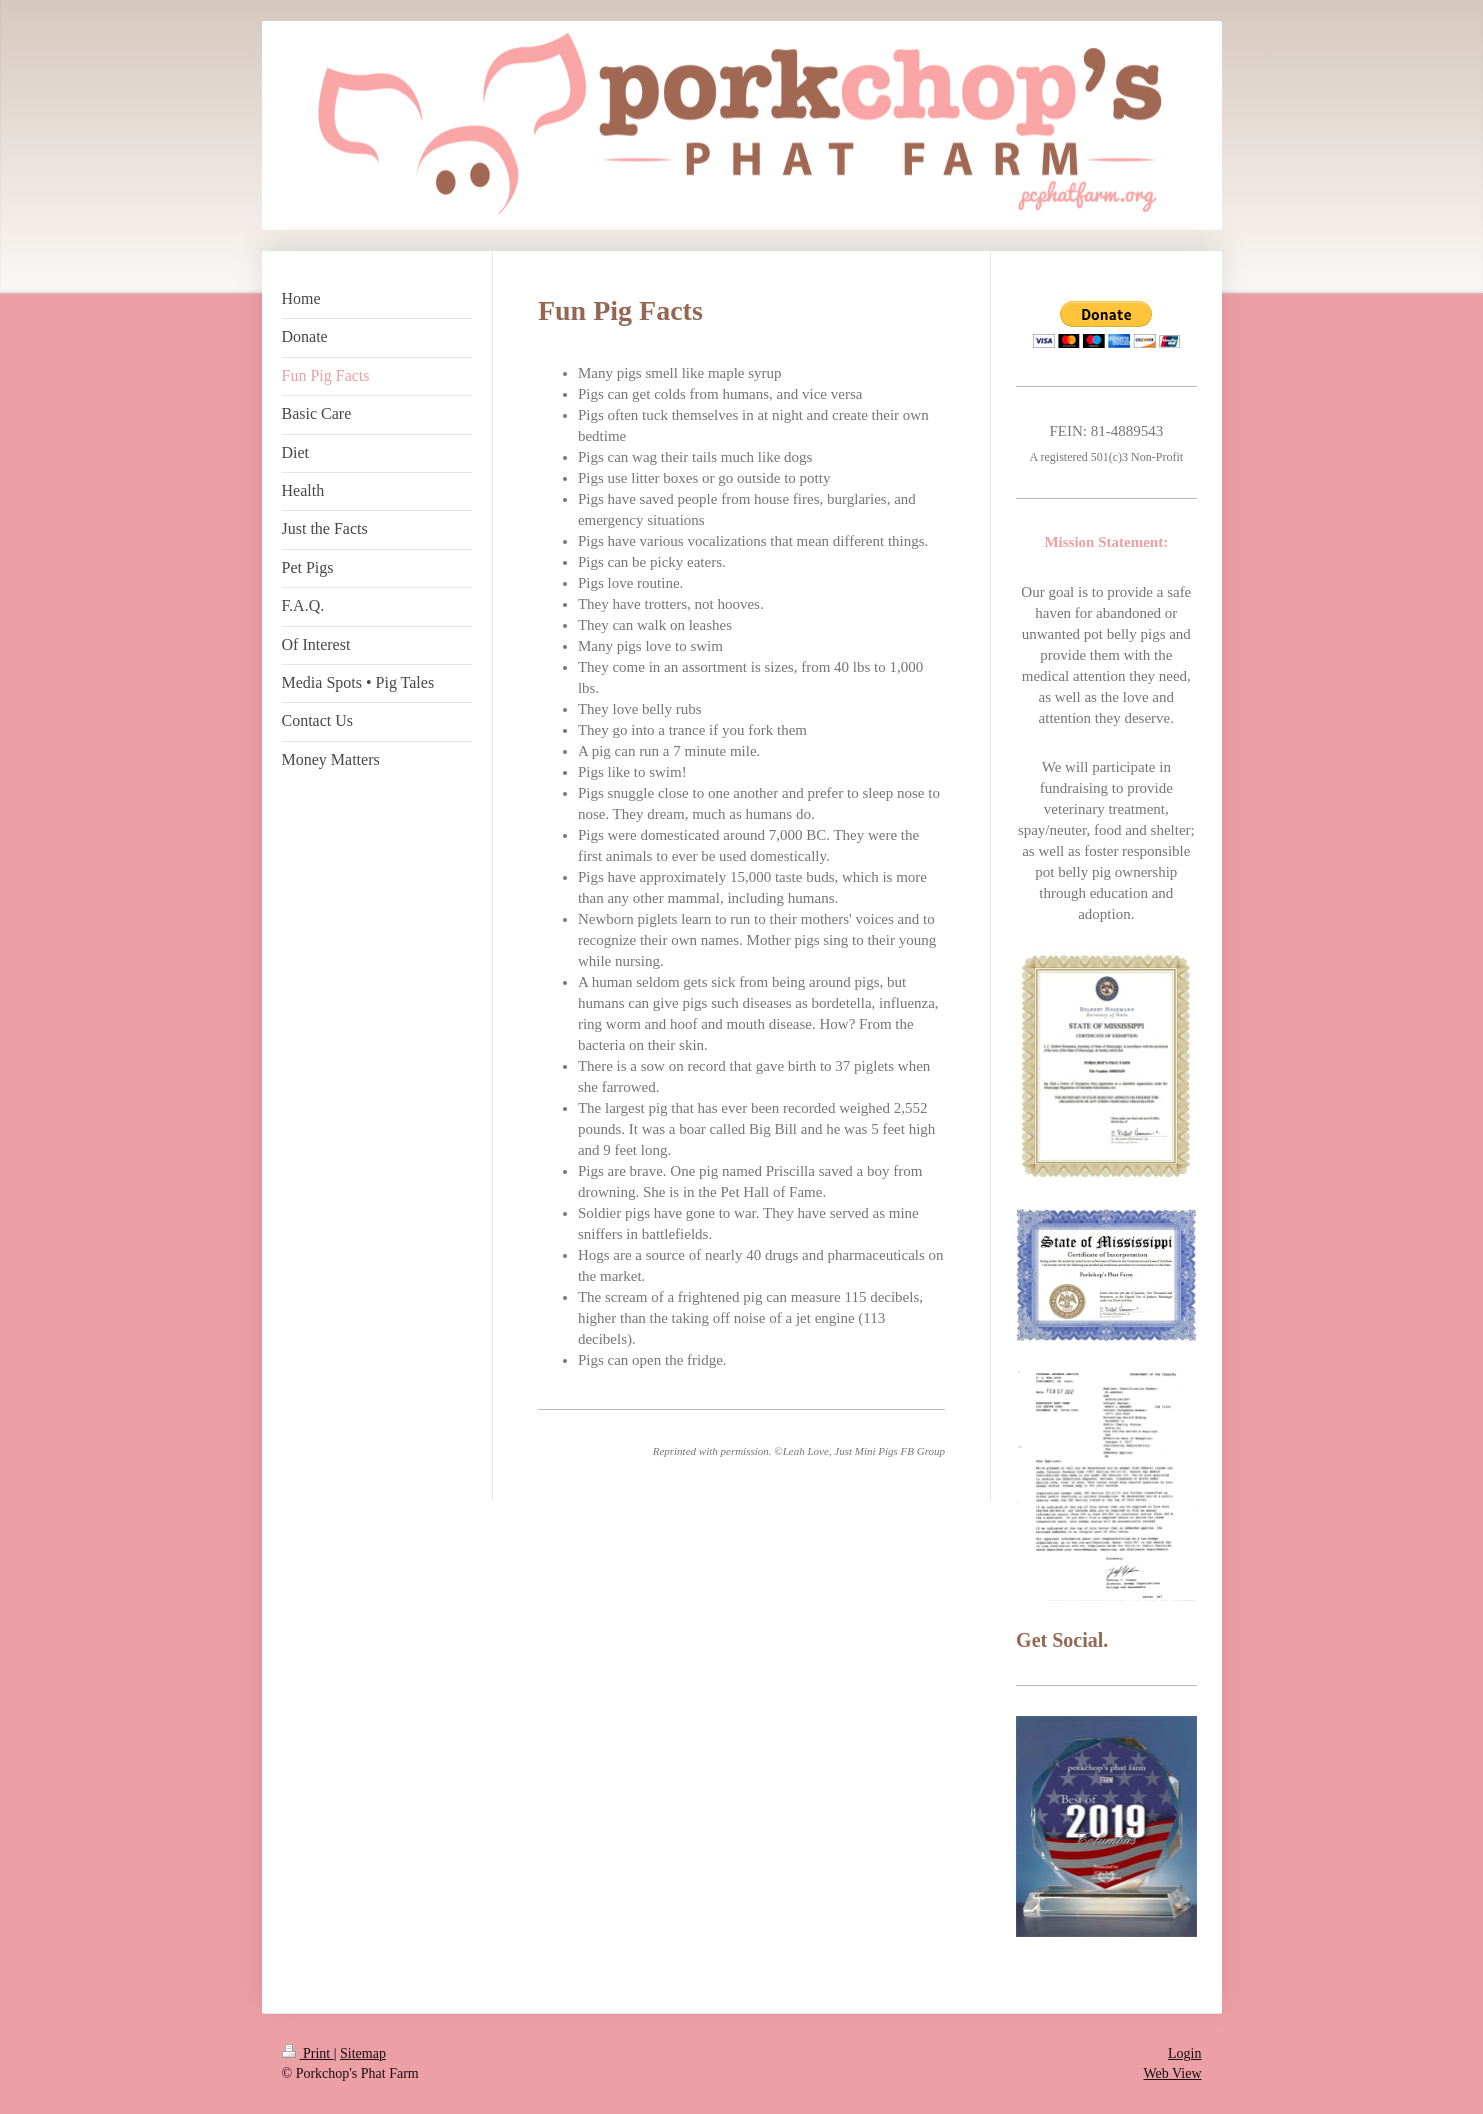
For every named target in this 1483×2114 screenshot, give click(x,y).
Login (1184, 2053)
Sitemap (363, 2053)
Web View (1172, 2073)
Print (308, 2053)
